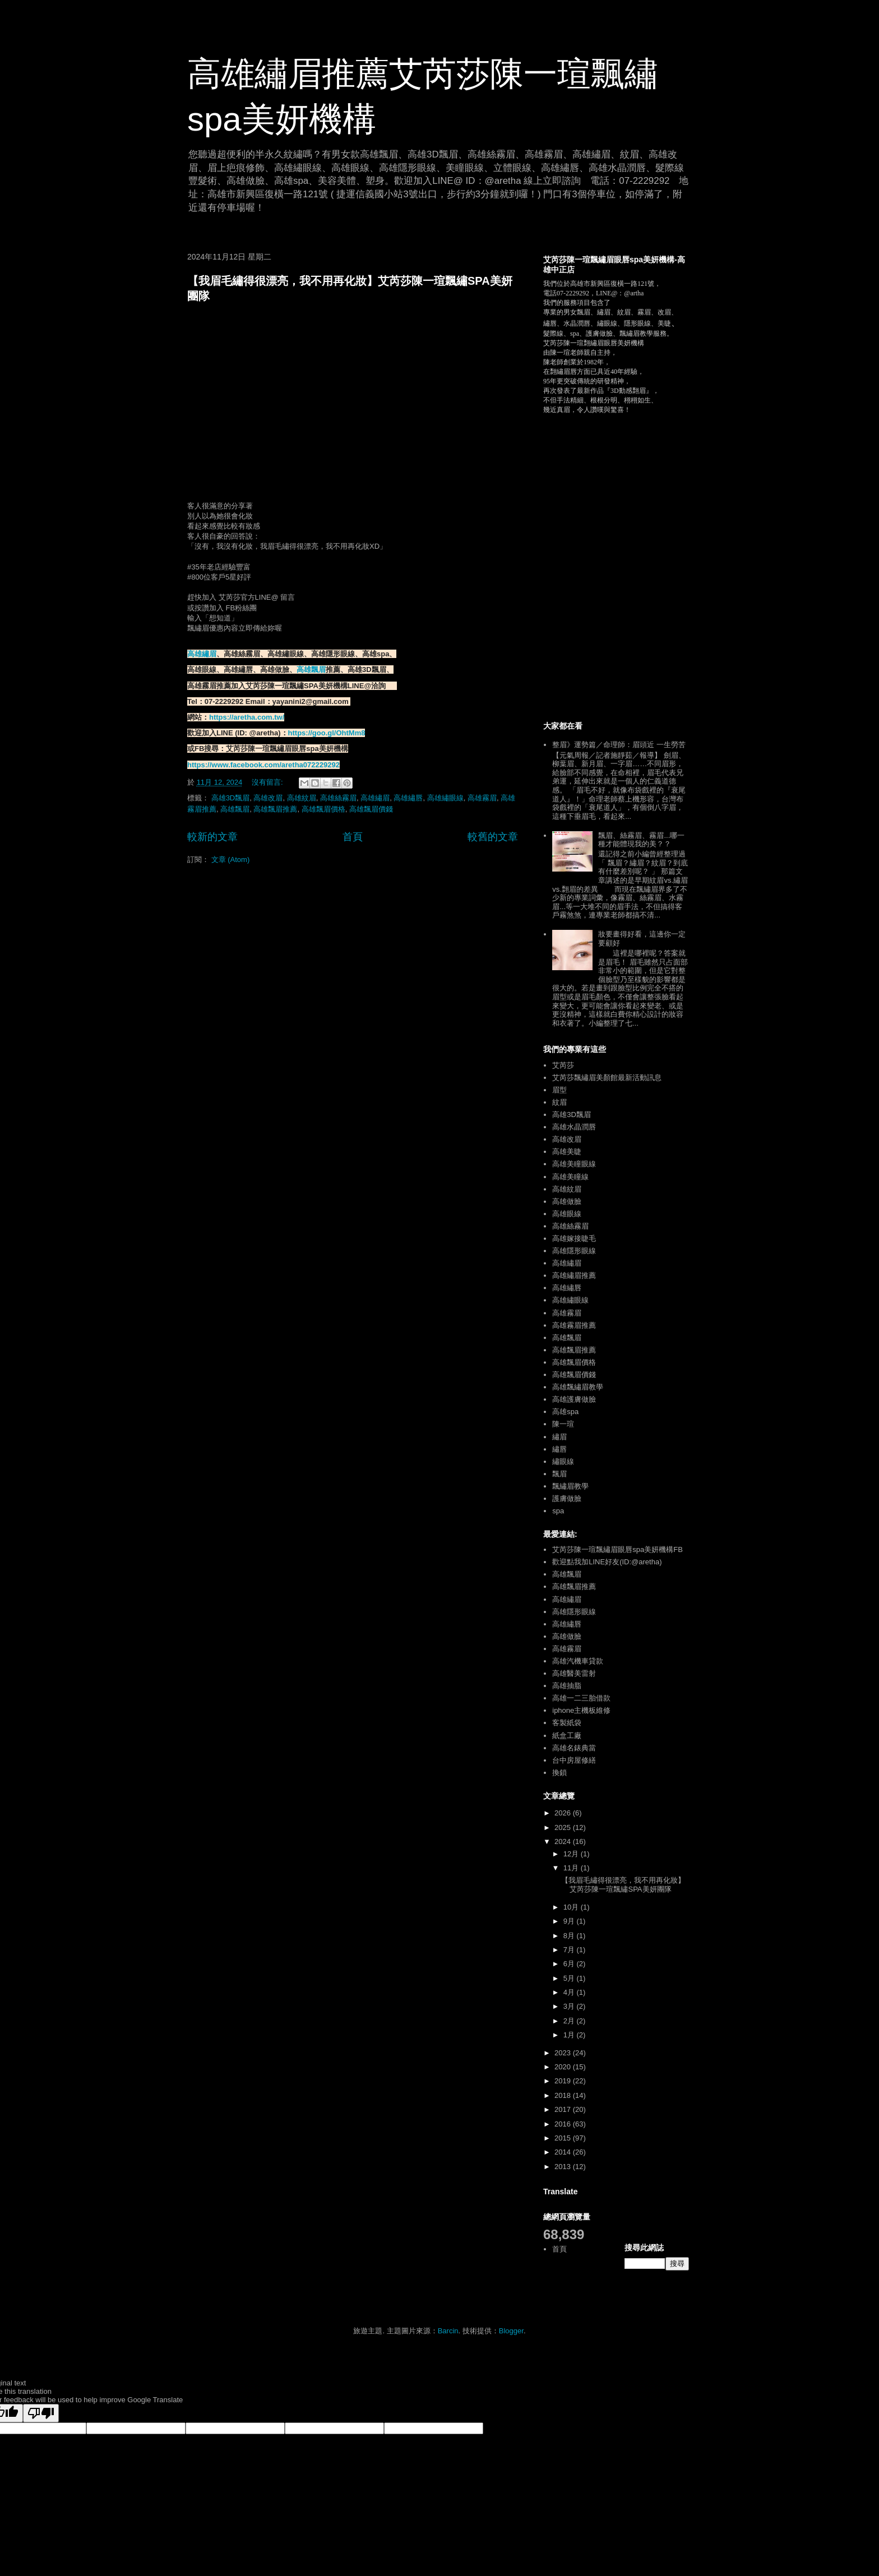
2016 (563, 2124)
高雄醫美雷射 (574, 1673)
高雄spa (565, 1411)
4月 (570, 1992)
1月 (570, 2035)
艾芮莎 (563, 1065)
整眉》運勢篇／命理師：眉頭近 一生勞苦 (619, 744)
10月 (572, 1907)
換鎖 (559, 1772)
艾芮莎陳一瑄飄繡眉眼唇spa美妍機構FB (617, 1549)
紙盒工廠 (566, 1735)
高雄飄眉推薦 (275, 809)
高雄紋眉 (301, 798)
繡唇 (559, 1449)
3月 (570, 2006)
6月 (570, 1963)
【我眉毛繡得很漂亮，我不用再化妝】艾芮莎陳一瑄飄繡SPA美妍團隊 (623, 1884)
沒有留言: (268, 782)
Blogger (511, 2331)
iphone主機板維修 (581, 1710)
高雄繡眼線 (445, 798)
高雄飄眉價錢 (371, 809)
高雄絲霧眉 (338, 798)
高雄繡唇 (408, 798)
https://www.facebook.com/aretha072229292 (263, 765)
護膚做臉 (566, 1498)
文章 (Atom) (230, 859)
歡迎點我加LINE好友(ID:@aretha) (606, 1562)
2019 (563, 2081)
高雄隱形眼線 (574, 1251)
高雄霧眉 (482, 798)
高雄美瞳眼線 (574, 1164)
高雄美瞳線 (570, 1177)
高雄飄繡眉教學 (577, 1387)
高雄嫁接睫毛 (574, 1238)
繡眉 (559, 1437)
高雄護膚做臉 (574, 1399)
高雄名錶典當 (574, 1748)
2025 (563, 1827)
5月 (570, 1978)
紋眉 (559, 1102)
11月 (572, 1868)
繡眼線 (563, 1461)
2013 (563, 2166)
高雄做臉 (566, 1201)
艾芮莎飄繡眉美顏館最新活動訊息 (606, 1077)
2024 (563, 1841)
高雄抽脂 (566, 1685)
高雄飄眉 (311, 669)
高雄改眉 (268, 798)
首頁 (353, 836)
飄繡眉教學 (570, 1486)
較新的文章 (212, 836)
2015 (563, 2138)
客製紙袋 (566, 1722)
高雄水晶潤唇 (574, 1127)
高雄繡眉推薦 (574, 1275)
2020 (563, 2067)
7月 (570, 1949)
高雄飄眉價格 (323, 809)
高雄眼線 (566, 1214)
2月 (570, 2021)
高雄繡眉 (201, 654)
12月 (572, 1854)
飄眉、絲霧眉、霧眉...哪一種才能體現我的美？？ (641, 840)
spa (558, 1511)
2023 (563, 2053)
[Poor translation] (41, 2413)
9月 (570, 1921)
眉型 (559, 1090)
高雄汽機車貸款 (577, 1661)
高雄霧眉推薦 (574, 1325)
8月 (570, 1935)
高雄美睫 (566, 1151)
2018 (563, 2095)
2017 (563, 2109)
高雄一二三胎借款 (581, 1698)
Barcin (448, 2331)
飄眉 (559, 1474)
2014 (563, 2152)
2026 (563, 1813)
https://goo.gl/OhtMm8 (327, 733)
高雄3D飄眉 (230, 798)
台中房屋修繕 (574, 1760)
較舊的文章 (493, 836)
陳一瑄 (563, 1424)
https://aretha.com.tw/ (246, 717)
